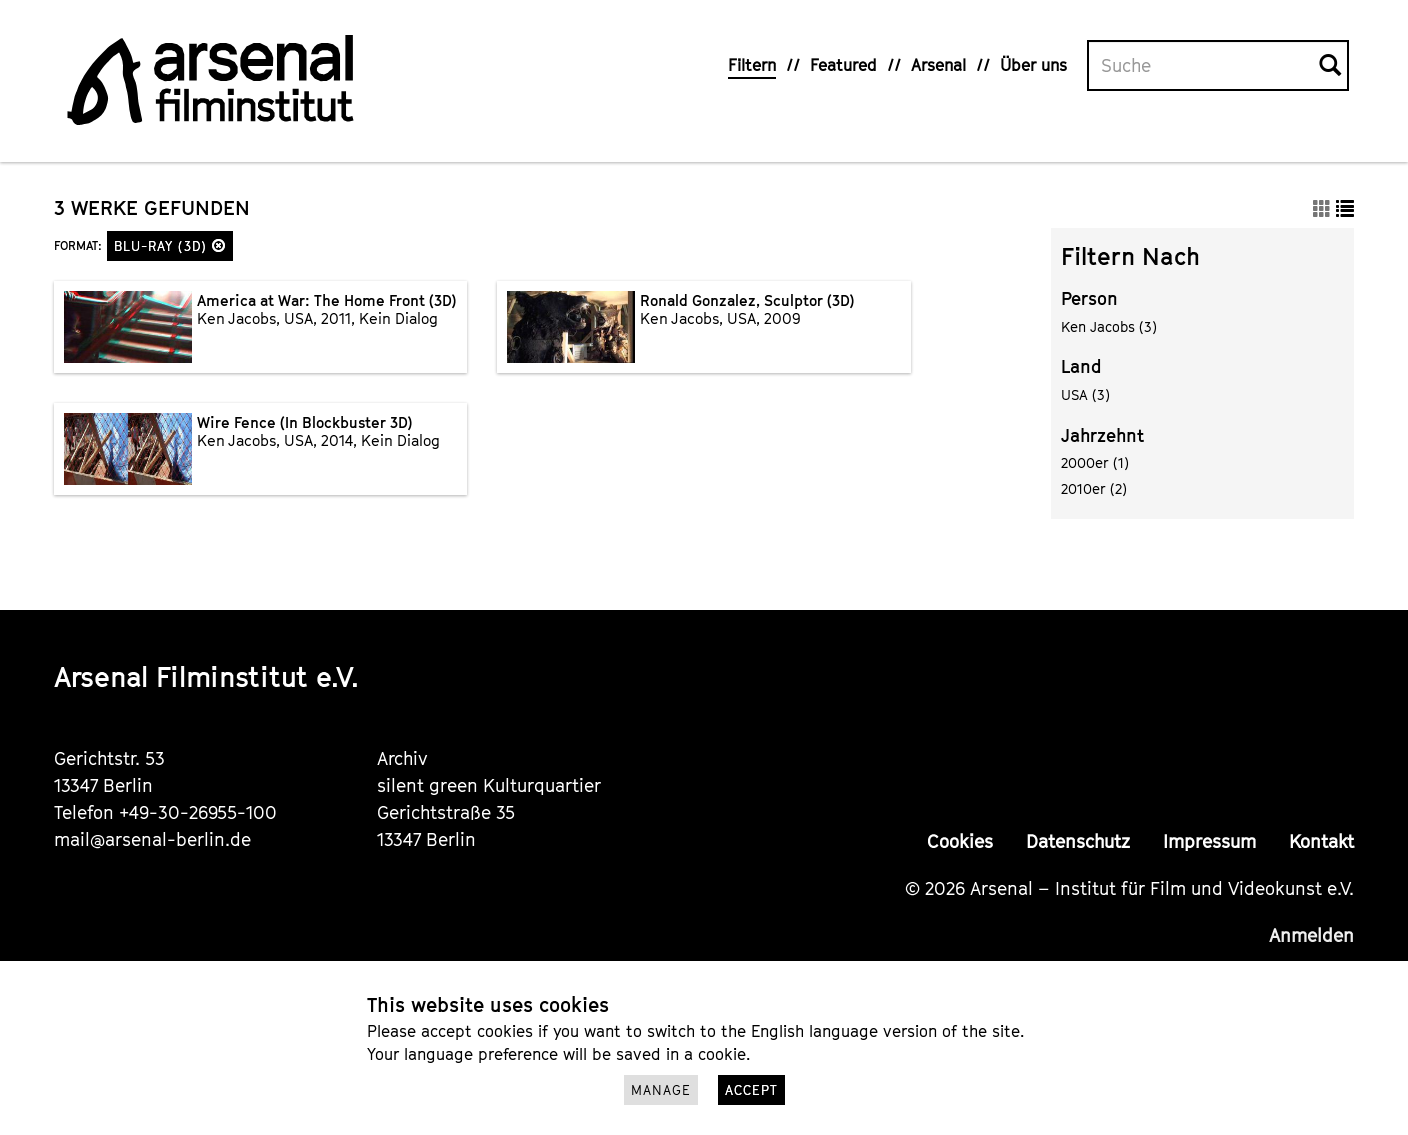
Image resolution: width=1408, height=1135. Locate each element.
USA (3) (1085, 394)
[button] (219, 245)
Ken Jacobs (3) (1109, 326)
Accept (751, 1090)
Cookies (960, 841)
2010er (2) (1094, 488)
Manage (661, 1090)
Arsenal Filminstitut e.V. (206, 676)
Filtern (752, 65)
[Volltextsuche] (1204, 66)
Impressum (1209, 841)
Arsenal (938, 65)
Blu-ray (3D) (170, 246)
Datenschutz (1078, 841)
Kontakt (1321, 841)
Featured (843, 65)
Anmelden (1311, 935)
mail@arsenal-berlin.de (152, 839)
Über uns (1033, 65)
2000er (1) (1095, 462)
